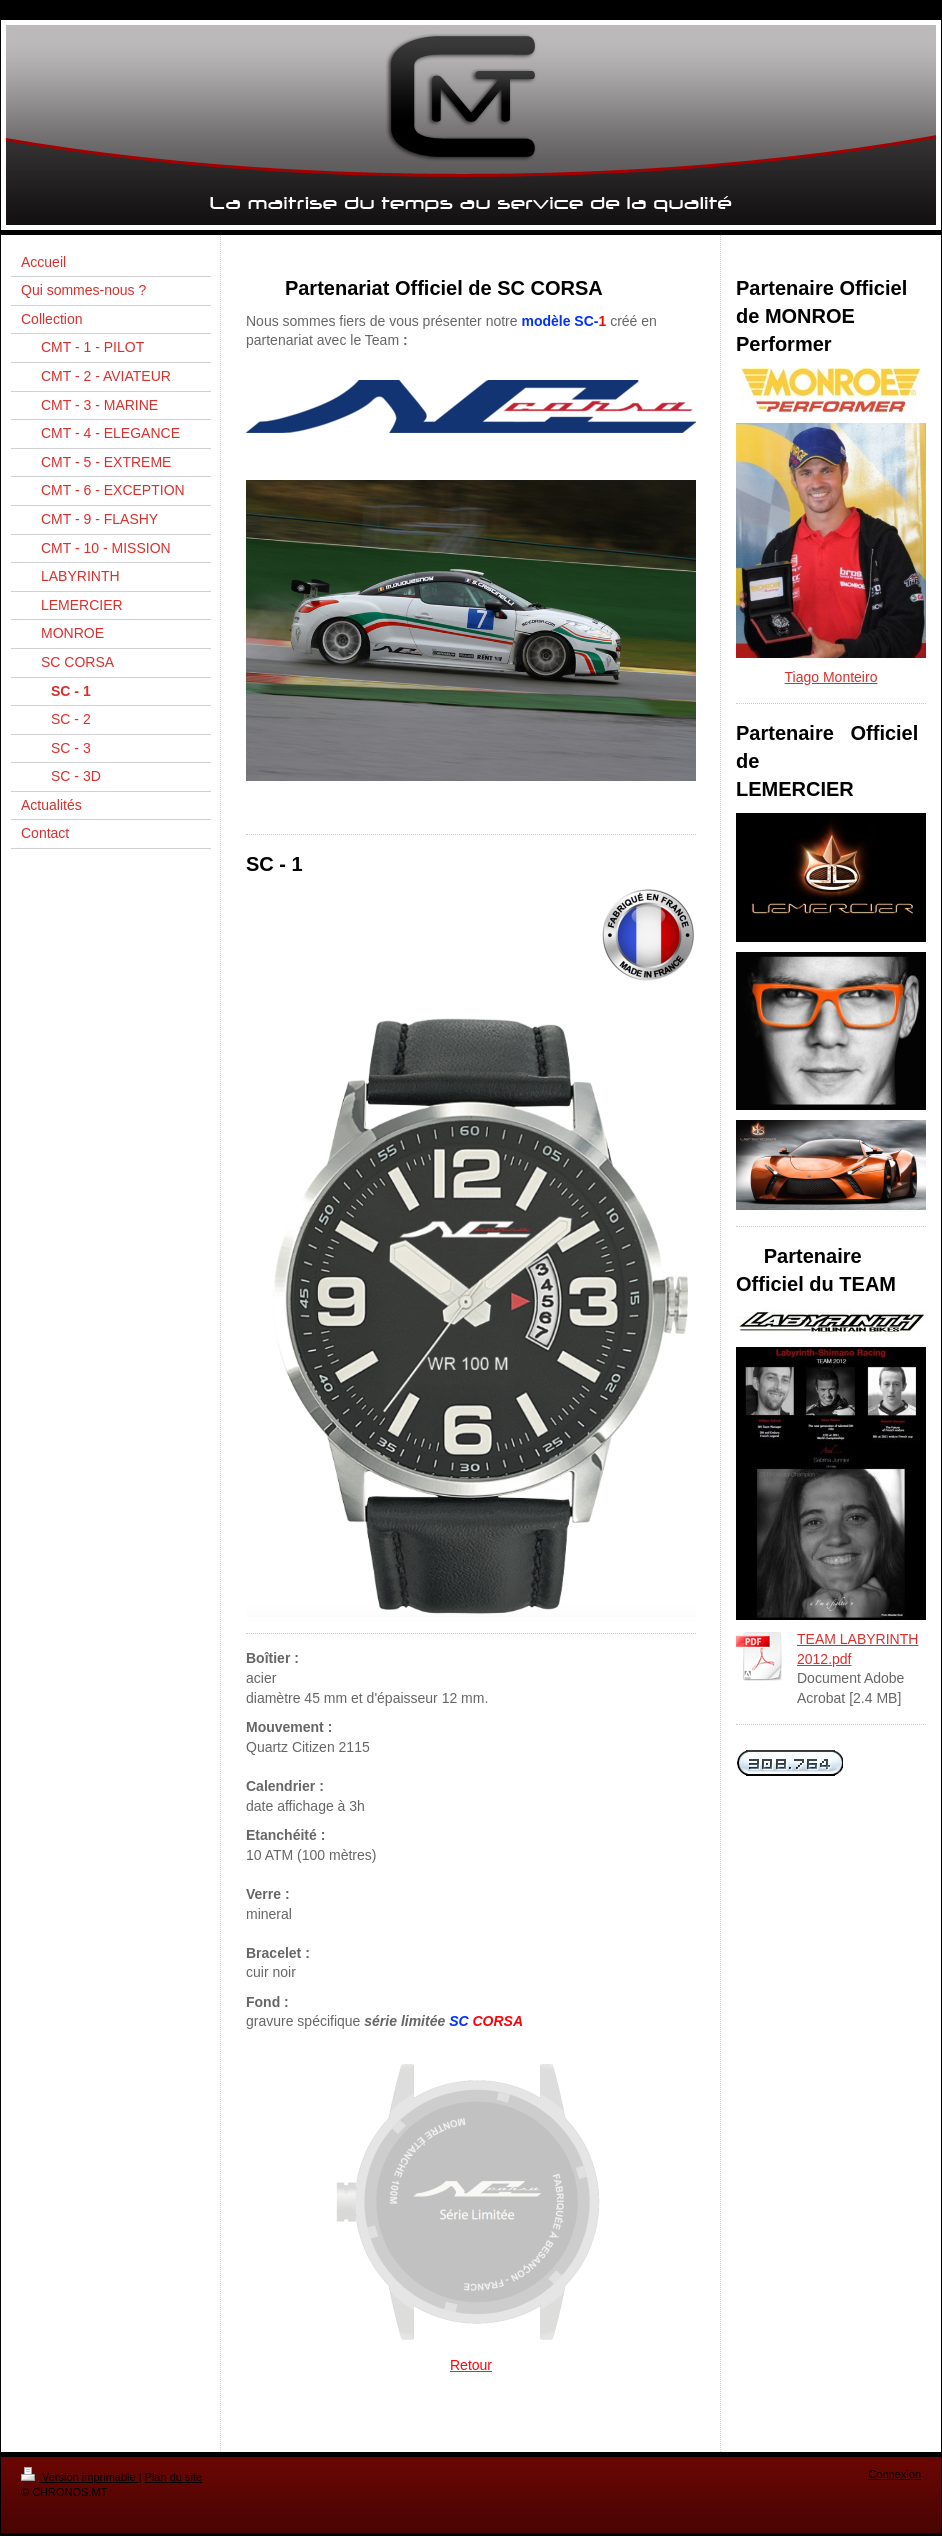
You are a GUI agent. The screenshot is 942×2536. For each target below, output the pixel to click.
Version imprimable (80, 2477)
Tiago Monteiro (831, 677)
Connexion (894, 2474)
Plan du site (173, 2477)
